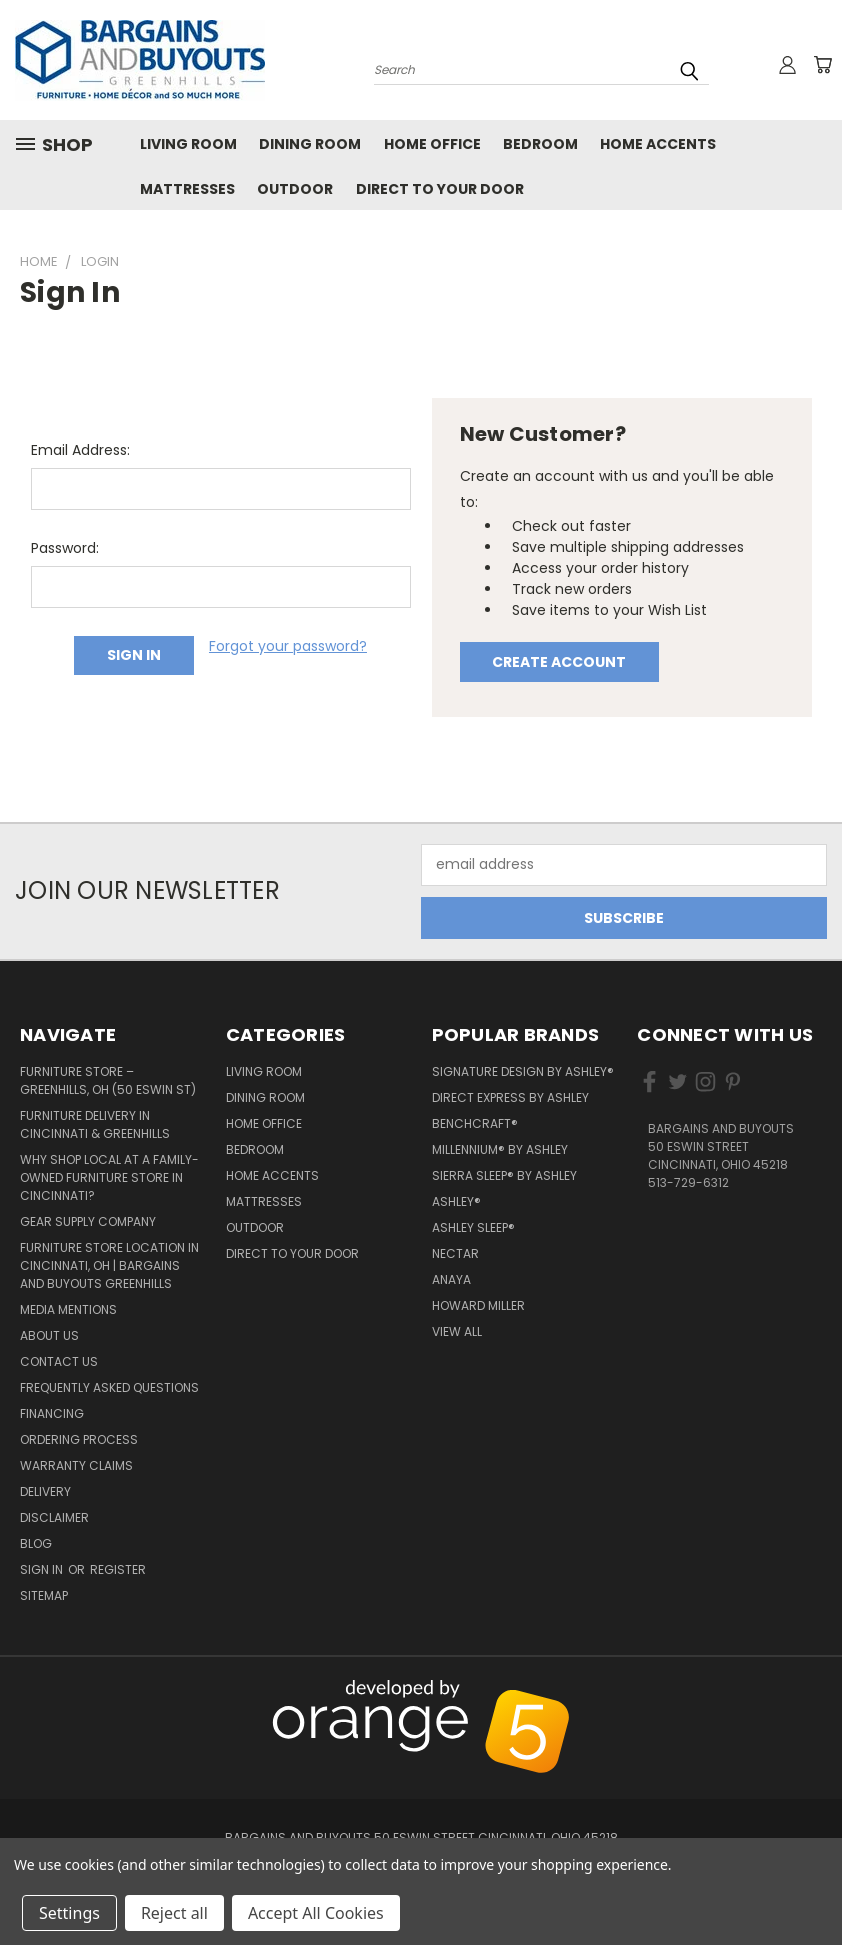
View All (457, 1331)
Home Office (432, 144)
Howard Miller (478, 1305)
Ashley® (456, 1201)
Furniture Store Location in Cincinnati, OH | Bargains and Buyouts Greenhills (109, 1265)
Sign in (43, 1569)
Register (118, 1569)
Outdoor (295, 189)
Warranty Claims (76, 1465)
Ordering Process (79, 1439)
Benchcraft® (475, 1123)
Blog (36, 1543)
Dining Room (310, 144)
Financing (52, 1413)
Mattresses (187, 189)
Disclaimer (54, 1517)
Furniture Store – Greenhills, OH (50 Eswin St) (108, 1080)
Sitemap (44, 1595)
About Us (49, 1335)
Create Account (559, 662)
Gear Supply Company (88, 1221)
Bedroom (540, 144)
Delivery (45, 1491)
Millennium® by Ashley (500, 1149)
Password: (65, 548)
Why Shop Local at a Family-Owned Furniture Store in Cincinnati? (109, 1177)
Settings (69, 1913)
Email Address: (80, 450)
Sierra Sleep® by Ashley (504, 1175)
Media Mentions (68, 1309)
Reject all (174, 1913)
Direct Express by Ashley (510, 1097)
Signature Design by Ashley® (523, 1071)
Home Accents (658, 144)
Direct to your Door (440, 189)
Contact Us (59, 1361)
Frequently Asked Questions (109, 1387)
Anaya (451, 1279)
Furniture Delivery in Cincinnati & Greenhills (95, 1124)
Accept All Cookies (316, 1913)
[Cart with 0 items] (822, 65)
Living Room (188, 144)
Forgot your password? (288, 646)
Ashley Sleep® (473, 1227)
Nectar (455, 1253)
